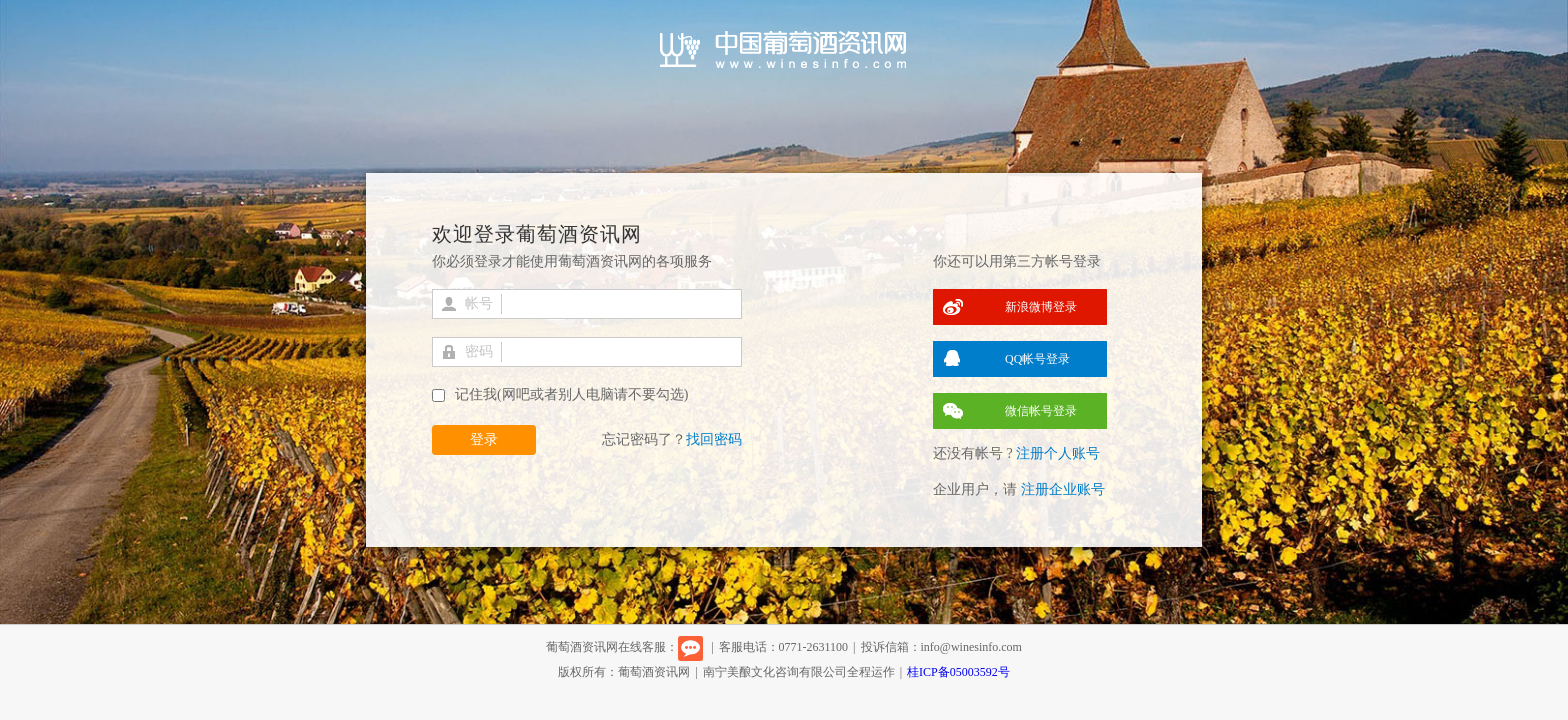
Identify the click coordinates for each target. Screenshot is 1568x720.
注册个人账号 (1058, 453)
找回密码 (714, 439)
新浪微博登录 (1041, 307)
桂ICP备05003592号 (958, 672)
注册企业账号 (1063, 489)
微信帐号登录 (1041, 411)
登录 (484, 439)
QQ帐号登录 (1037, 359)
